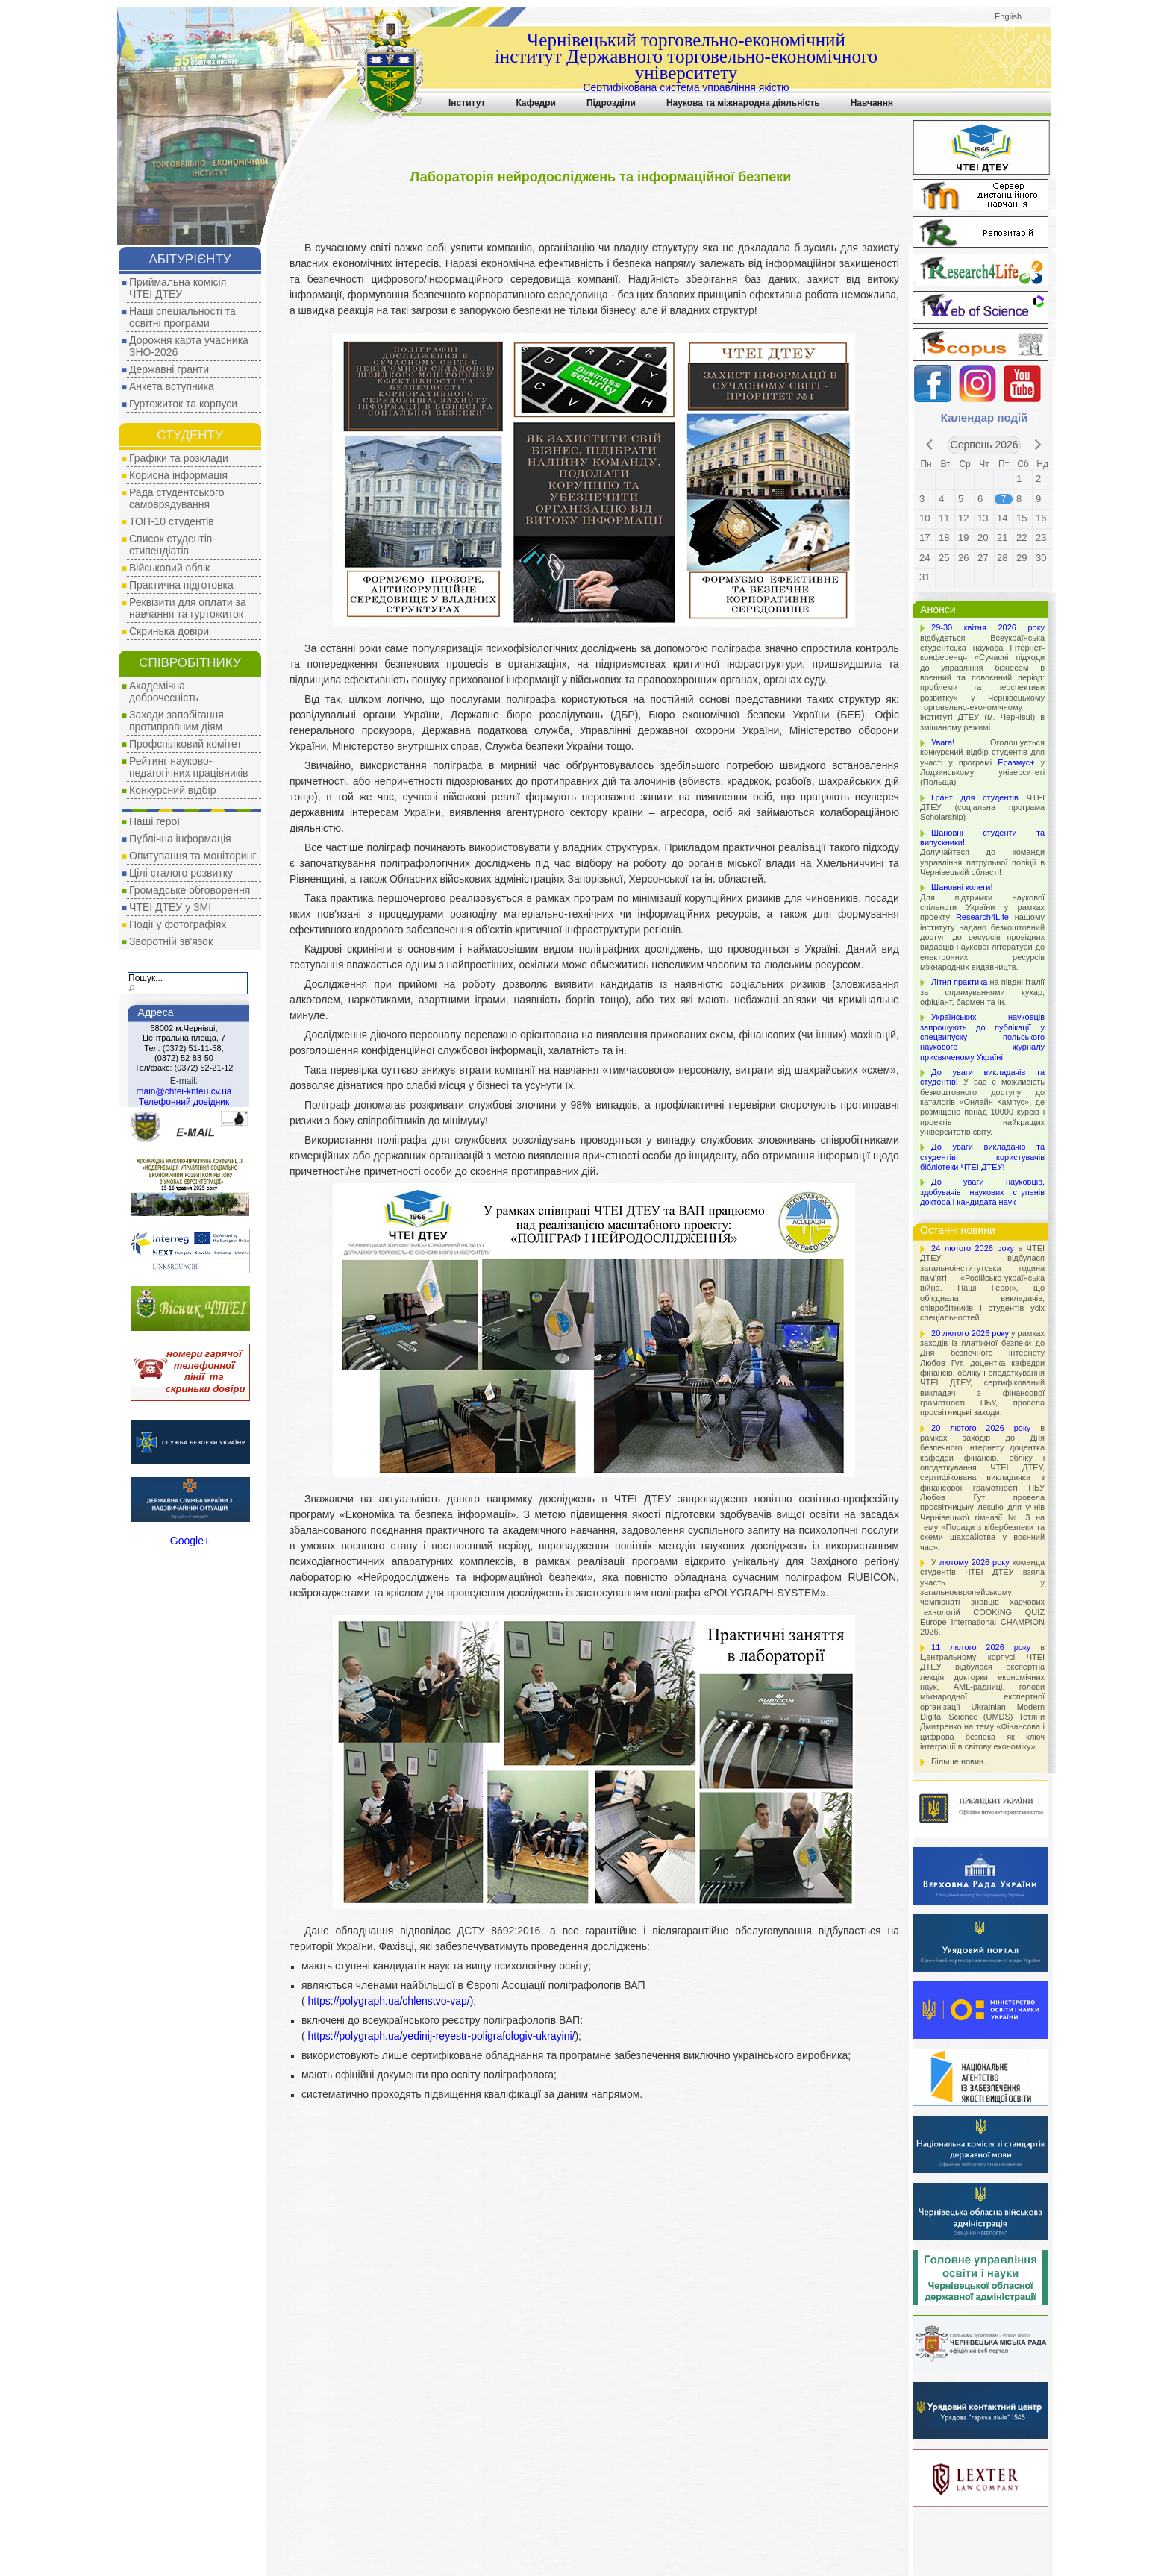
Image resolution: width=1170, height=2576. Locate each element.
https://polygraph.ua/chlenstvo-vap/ (387, 2001)
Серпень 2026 (985, 445)
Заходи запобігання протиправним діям (176, 721)
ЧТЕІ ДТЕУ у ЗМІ (170, 907)
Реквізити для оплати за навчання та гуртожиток (187, 608)
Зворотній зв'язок (171, 941)
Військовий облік (169, 568)
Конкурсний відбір (172, 790)
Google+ (190, 1540)
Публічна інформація (180, 838)
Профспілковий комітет (185, 744)
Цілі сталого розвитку (181, 873)
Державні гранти (169, 369)
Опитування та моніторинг (193, 856)
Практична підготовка (181, 585)
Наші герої (154, 821)
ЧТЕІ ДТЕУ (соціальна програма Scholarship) (982, 807)
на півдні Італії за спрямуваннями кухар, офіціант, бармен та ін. (982, 991)
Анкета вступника (171, 386)
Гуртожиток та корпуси (183, 404)
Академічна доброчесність (163, 691)
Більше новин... (960, 1761)
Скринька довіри (169, 631)
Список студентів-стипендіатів (172, 545)
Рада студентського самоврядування (177, 498)
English (1008, 16)
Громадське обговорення (189, 890)
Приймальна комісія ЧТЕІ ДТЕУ (177, 288)
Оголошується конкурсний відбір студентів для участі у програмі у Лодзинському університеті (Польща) (982, 762)
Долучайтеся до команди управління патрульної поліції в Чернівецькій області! (982, 852)
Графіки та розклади (178, 458)
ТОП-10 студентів (171, 521)
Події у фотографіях (177, 924)
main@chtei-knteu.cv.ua (183, 1091)
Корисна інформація (178, 475)
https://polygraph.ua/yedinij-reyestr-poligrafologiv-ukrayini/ (440, 2036)
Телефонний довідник (184, 1102)
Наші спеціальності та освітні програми (182, 317)
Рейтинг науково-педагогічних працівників (188, 767)
